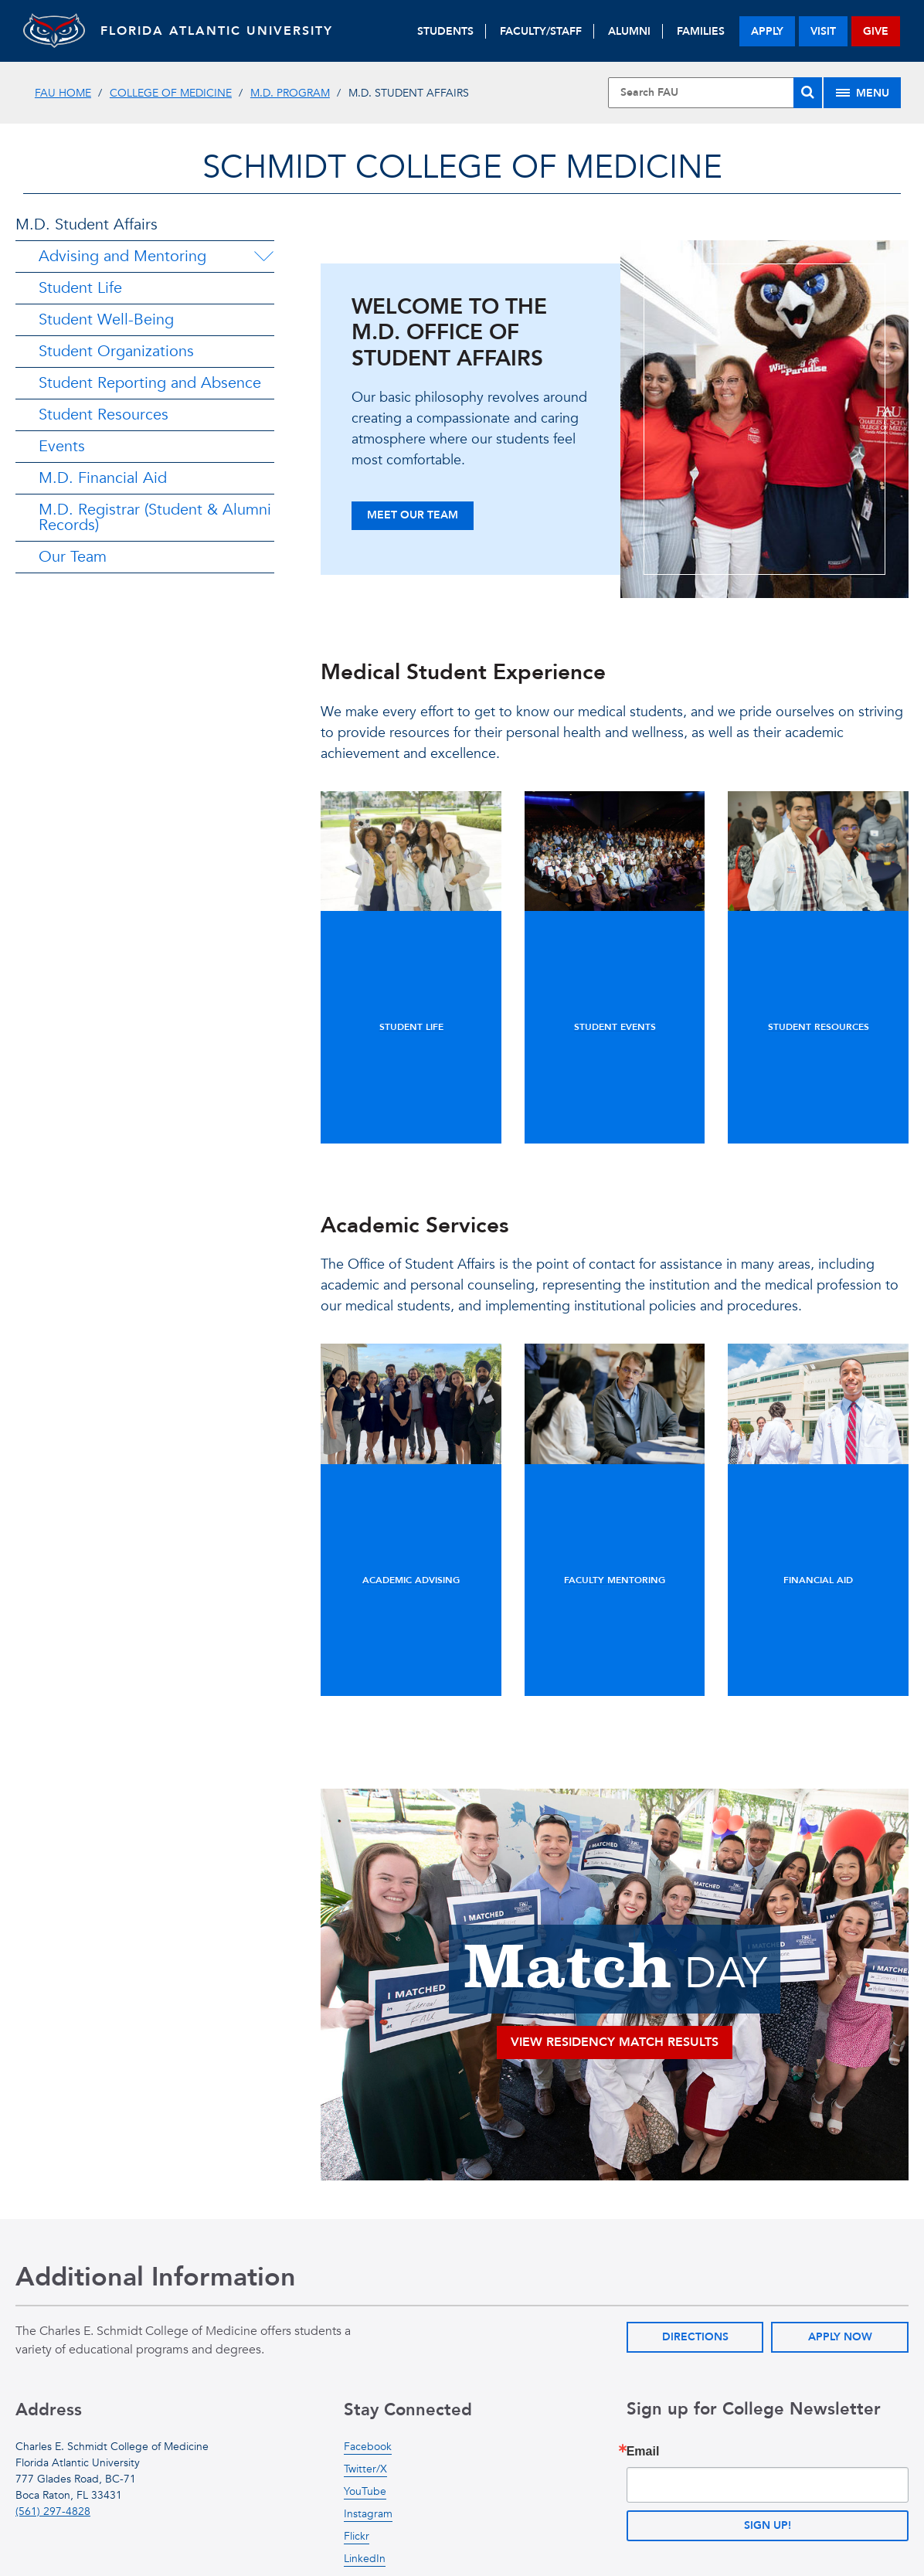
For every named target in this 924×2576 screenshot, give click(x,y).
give (875, 31)
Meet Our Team (412, 515)
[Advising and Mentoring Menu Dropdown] (263, 256)
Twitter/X (365, 2469)
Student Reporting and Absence (150, 382)
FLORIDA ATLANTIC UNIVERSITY (216, 30)
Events (62, 446)
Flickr (356, 2536)
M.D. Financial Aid (103, 477)
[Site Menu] (862, 92)
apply (767, 31)
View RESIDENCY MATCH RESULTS (614, 2042)
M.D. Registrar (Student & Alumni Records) (155, 517)
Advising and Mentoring (122, 256)
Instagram (368, 2513)
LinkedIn (365, 2558)
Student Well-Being (106, 319)
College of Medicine (171, 93)
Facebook (368, 2446)
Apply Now (840, 2337)
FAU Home (63, 93)
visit (823, 31)
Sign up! (767, 2525)
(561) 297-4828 (52, 2511)
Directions (695, 2337)
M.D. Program (290, 93)
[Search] (807, 92)
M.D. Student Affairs (86, 224)
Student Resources (103, 414)
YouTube (365, 2491)
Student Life (80, 287)
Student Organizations (116, 351)
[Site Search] (715, 92)
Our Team (73, 556)
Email (643, 2451)
